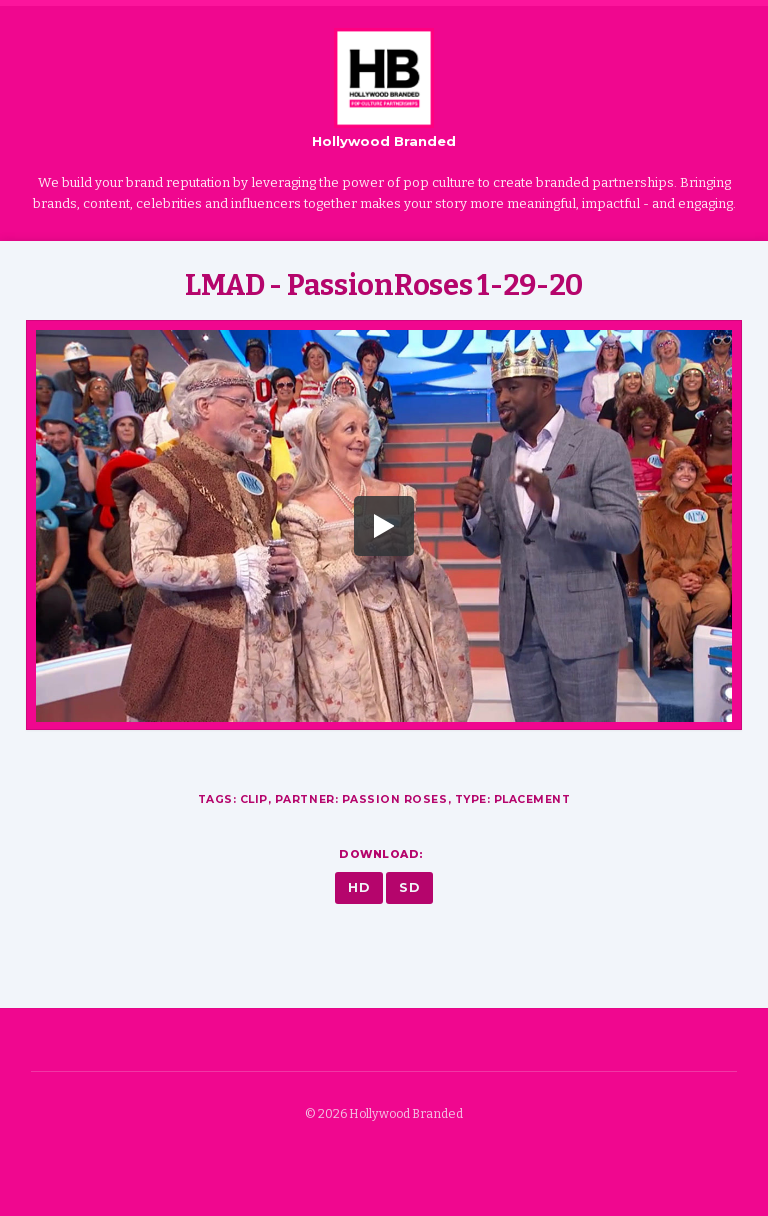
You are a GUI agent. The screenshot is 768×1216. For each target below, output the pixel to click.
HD (359, 887)
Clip (254, 799)
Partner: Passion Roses (361, 799)
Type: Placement (513, 799)
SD (409, 887)
